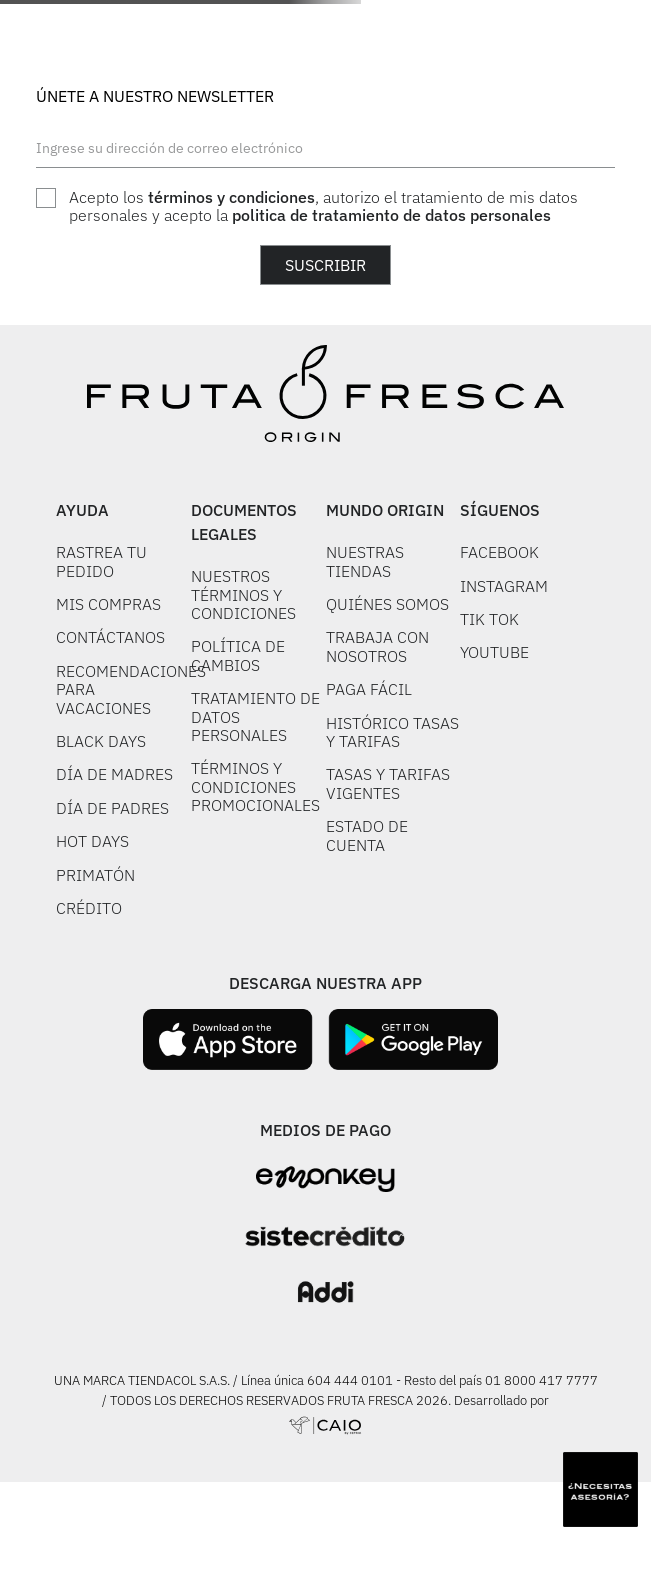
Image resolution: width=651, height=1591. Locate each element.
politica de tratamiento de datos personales (391, 215)
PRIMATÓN (95, 875)
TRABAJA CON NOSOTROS (377, 646)
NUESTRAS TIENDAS (365, 561)
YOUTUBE (494, 652)
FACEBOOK (499, 552)
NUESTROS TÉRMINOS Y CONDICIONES (243, 594)
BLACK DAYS (101, 741)
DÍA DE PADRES (112, 808)
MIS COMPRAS (108, 604)
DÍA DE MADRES (114, 774)
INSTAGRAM (504, 586)
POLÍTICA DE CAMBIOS (238, 655)
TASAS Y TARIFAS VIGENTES (388, 783)
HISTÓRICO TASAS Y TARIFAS (392, 732)
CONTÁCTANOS (110, 637)
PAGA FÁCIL (369, 689)
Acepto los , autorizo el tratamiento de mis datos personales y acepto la (323, 206)
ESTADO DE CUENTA (367, 835)
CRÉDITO (89, 908)
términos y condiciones (231, 197)
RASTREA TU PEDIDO (101, 561)
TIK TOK (489, 619)
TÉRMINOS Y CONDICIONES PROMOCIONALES (255, 786)
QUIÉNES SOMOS (387, 604)
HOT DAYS (92, 841)
